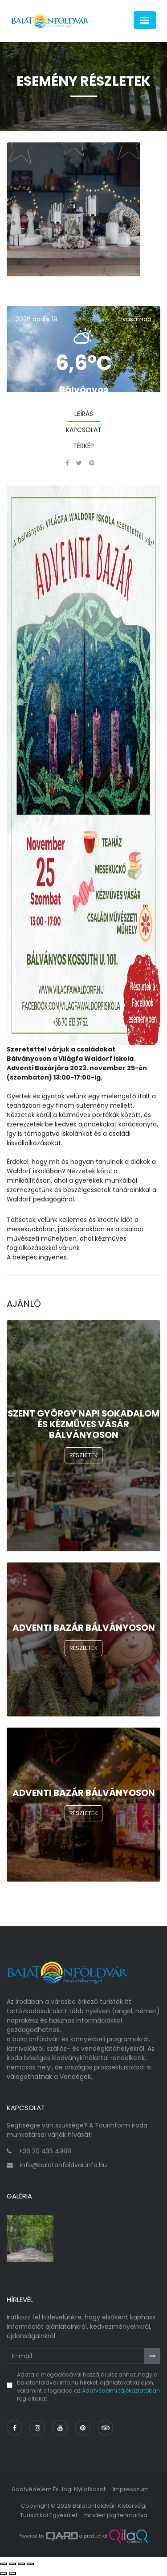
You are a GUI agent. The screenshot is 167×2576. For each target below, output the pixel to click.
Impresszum (131, 2489)
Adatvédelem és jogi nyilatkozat (59, 2489)
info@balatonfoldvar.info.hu (63, 2165)
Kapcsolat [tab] (84, 429)
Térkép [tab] (83, 445)
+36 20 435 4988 (45, 2151)
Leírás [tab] (83, 413)
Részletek (83, 1455)
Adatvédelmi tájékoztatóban (121, 2390)
